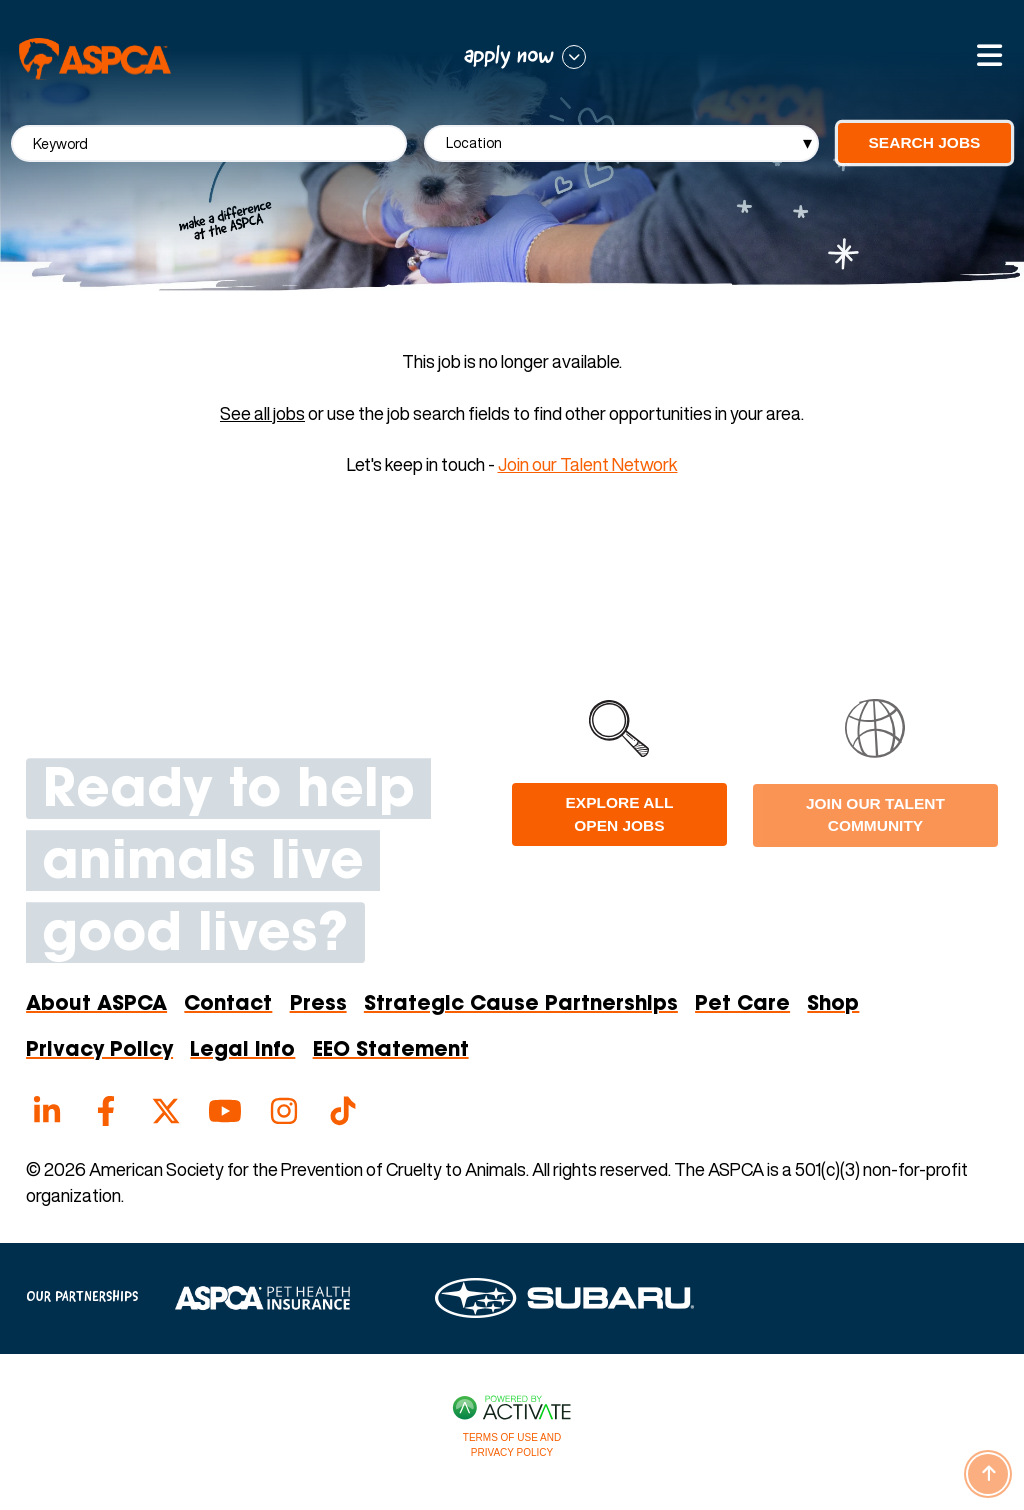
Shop (833, 1005)
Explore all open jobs (620, 813)
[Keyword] (209, 143)
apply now (509, 57)
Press (318, 1005)
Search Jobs (925, 142)
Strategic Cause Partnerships (521, 1005)
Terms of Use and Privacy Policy (512, 1445)
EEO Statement (391, 1051)
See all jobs (262, 413)
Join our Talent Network (588, 464)
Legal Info (242, 1051)
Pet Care (742, 1005)
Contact (228, 1005)
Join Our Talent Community (875, 814)
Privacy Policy (99, 1051)
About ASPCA (96, 1005)
